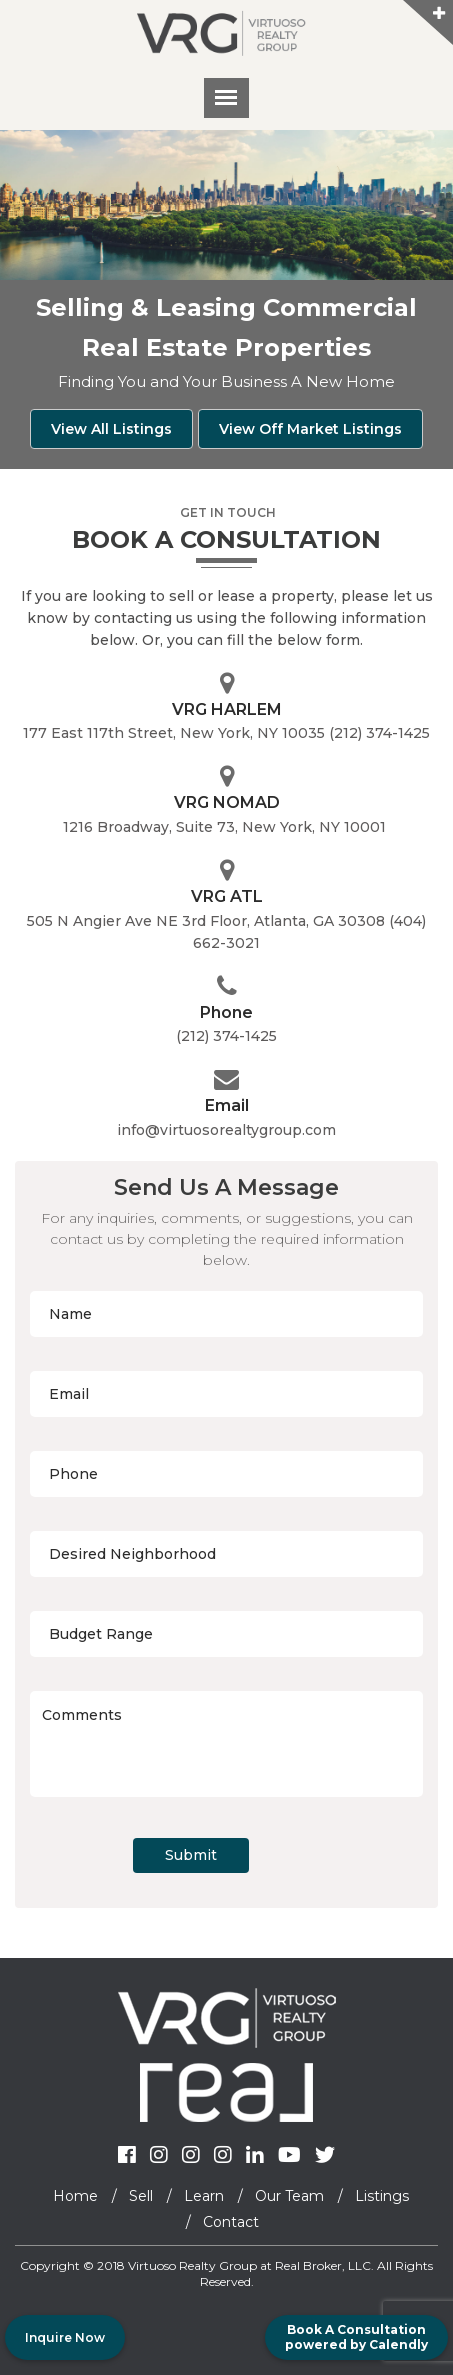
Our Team (289, 2196)
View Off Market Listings (310, 429)
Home (75, 2196)
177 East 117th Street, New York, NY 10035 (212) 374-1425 (226, 733)
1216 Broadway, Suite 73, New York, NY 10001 (226, 827)
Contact (231, 2222)
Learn (204, 2196)
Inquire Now (65, 2337)
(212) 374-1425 (226, 1036)
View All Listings (111, 429)
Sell (141, 2196)
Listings (382, 2196)
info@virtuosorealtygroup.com (226, 1130)
